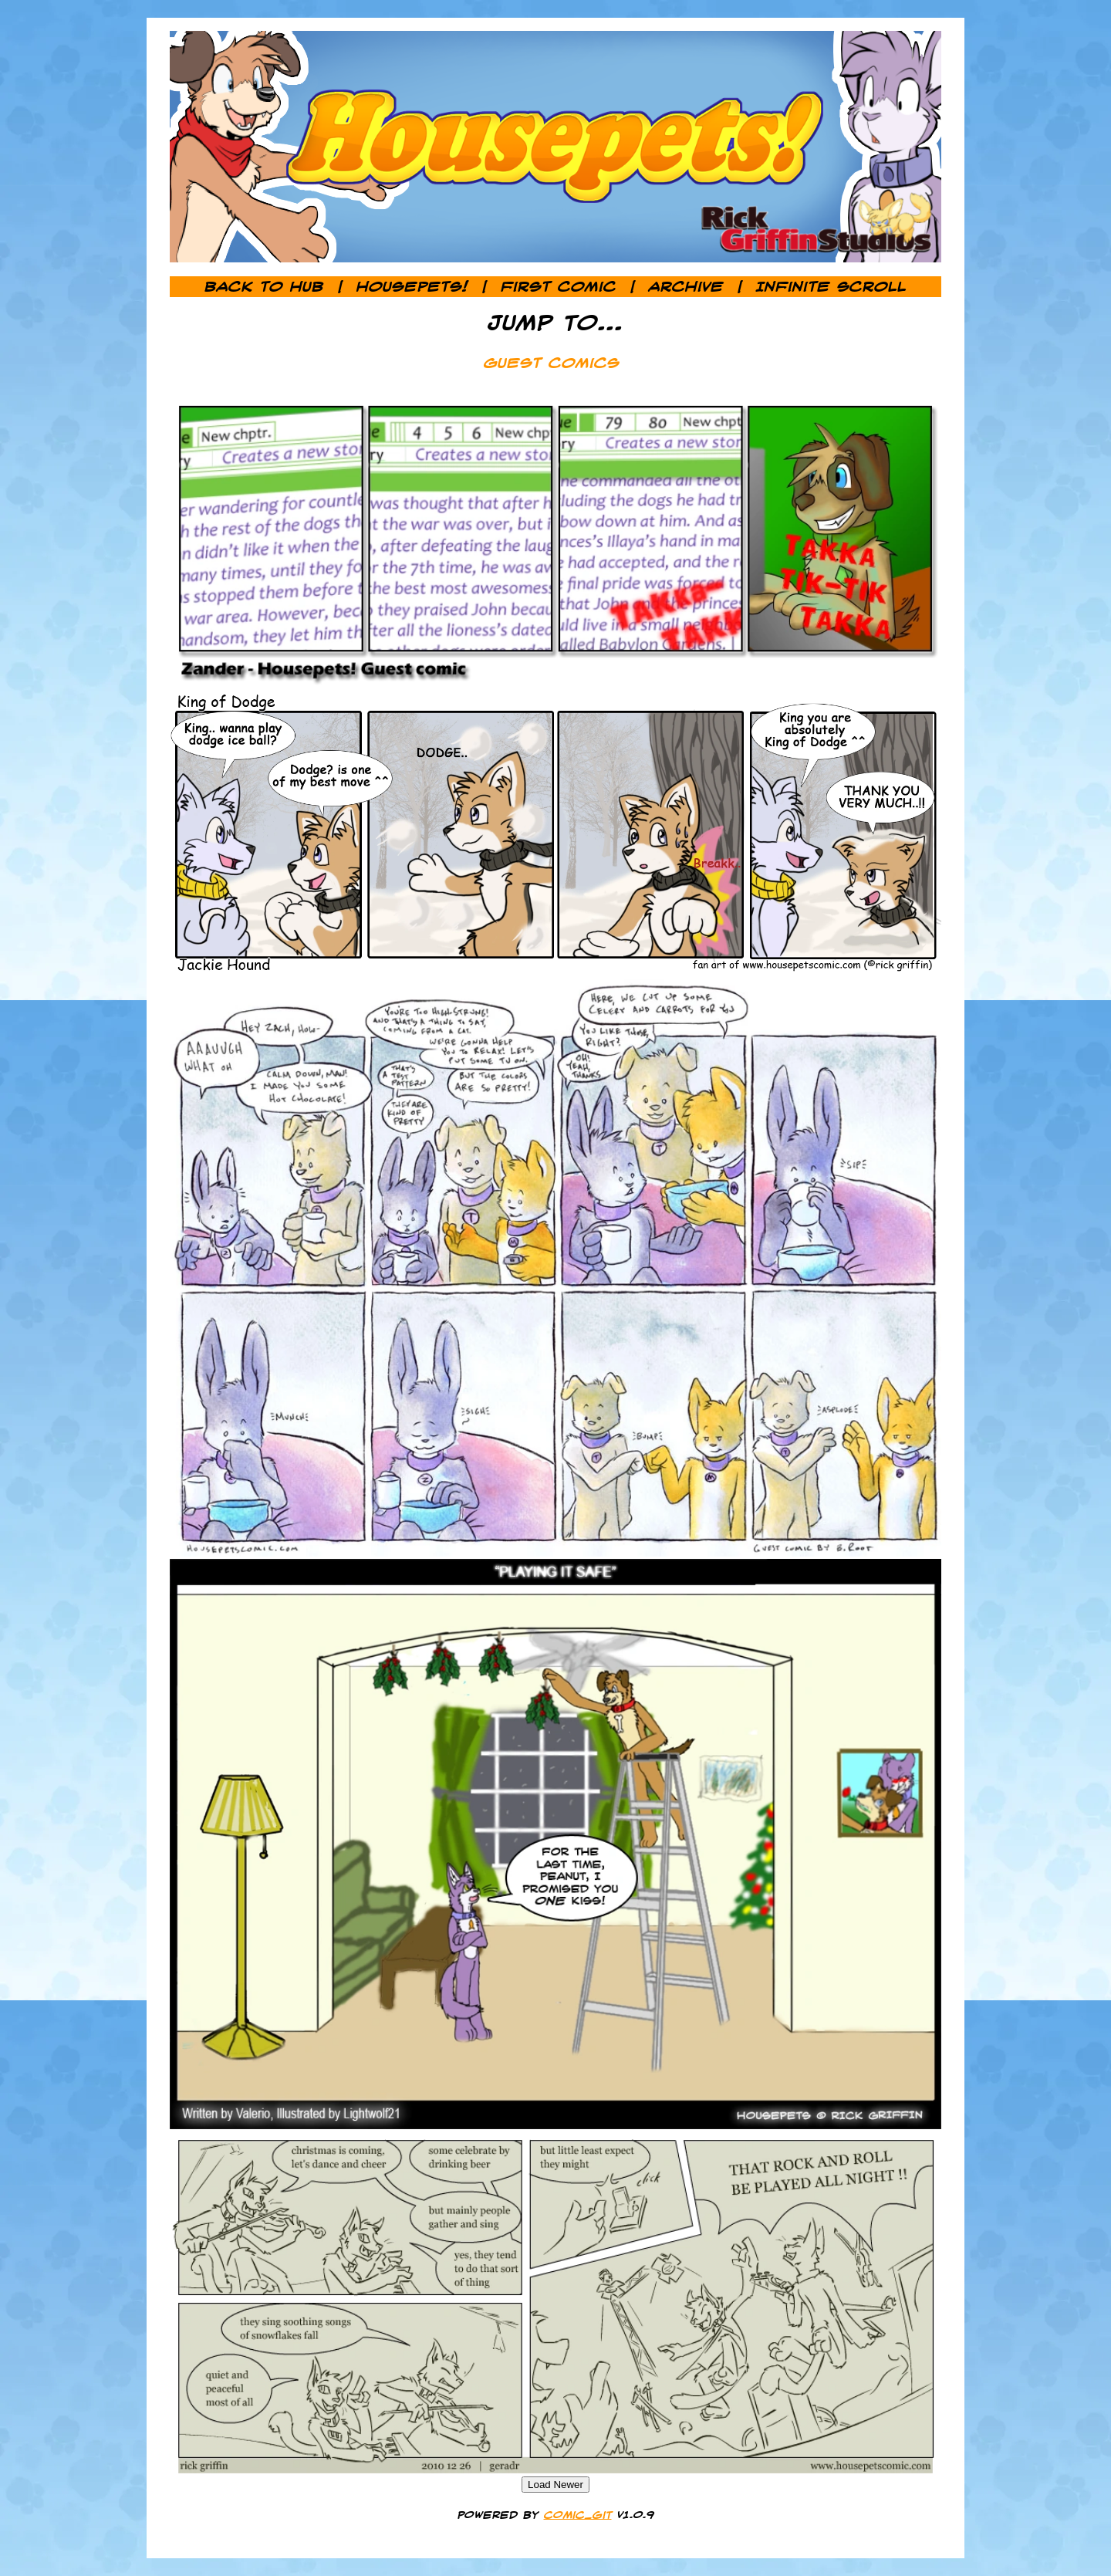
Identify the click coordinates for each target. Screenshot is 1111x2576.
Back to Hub (264, 286)
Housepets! (412, 286)
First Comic (558, 286)
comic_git (578, 2515)
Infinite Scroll (831, 286)
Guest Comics (552, 363)
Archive (686, 286)
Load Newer (555, 2484)
